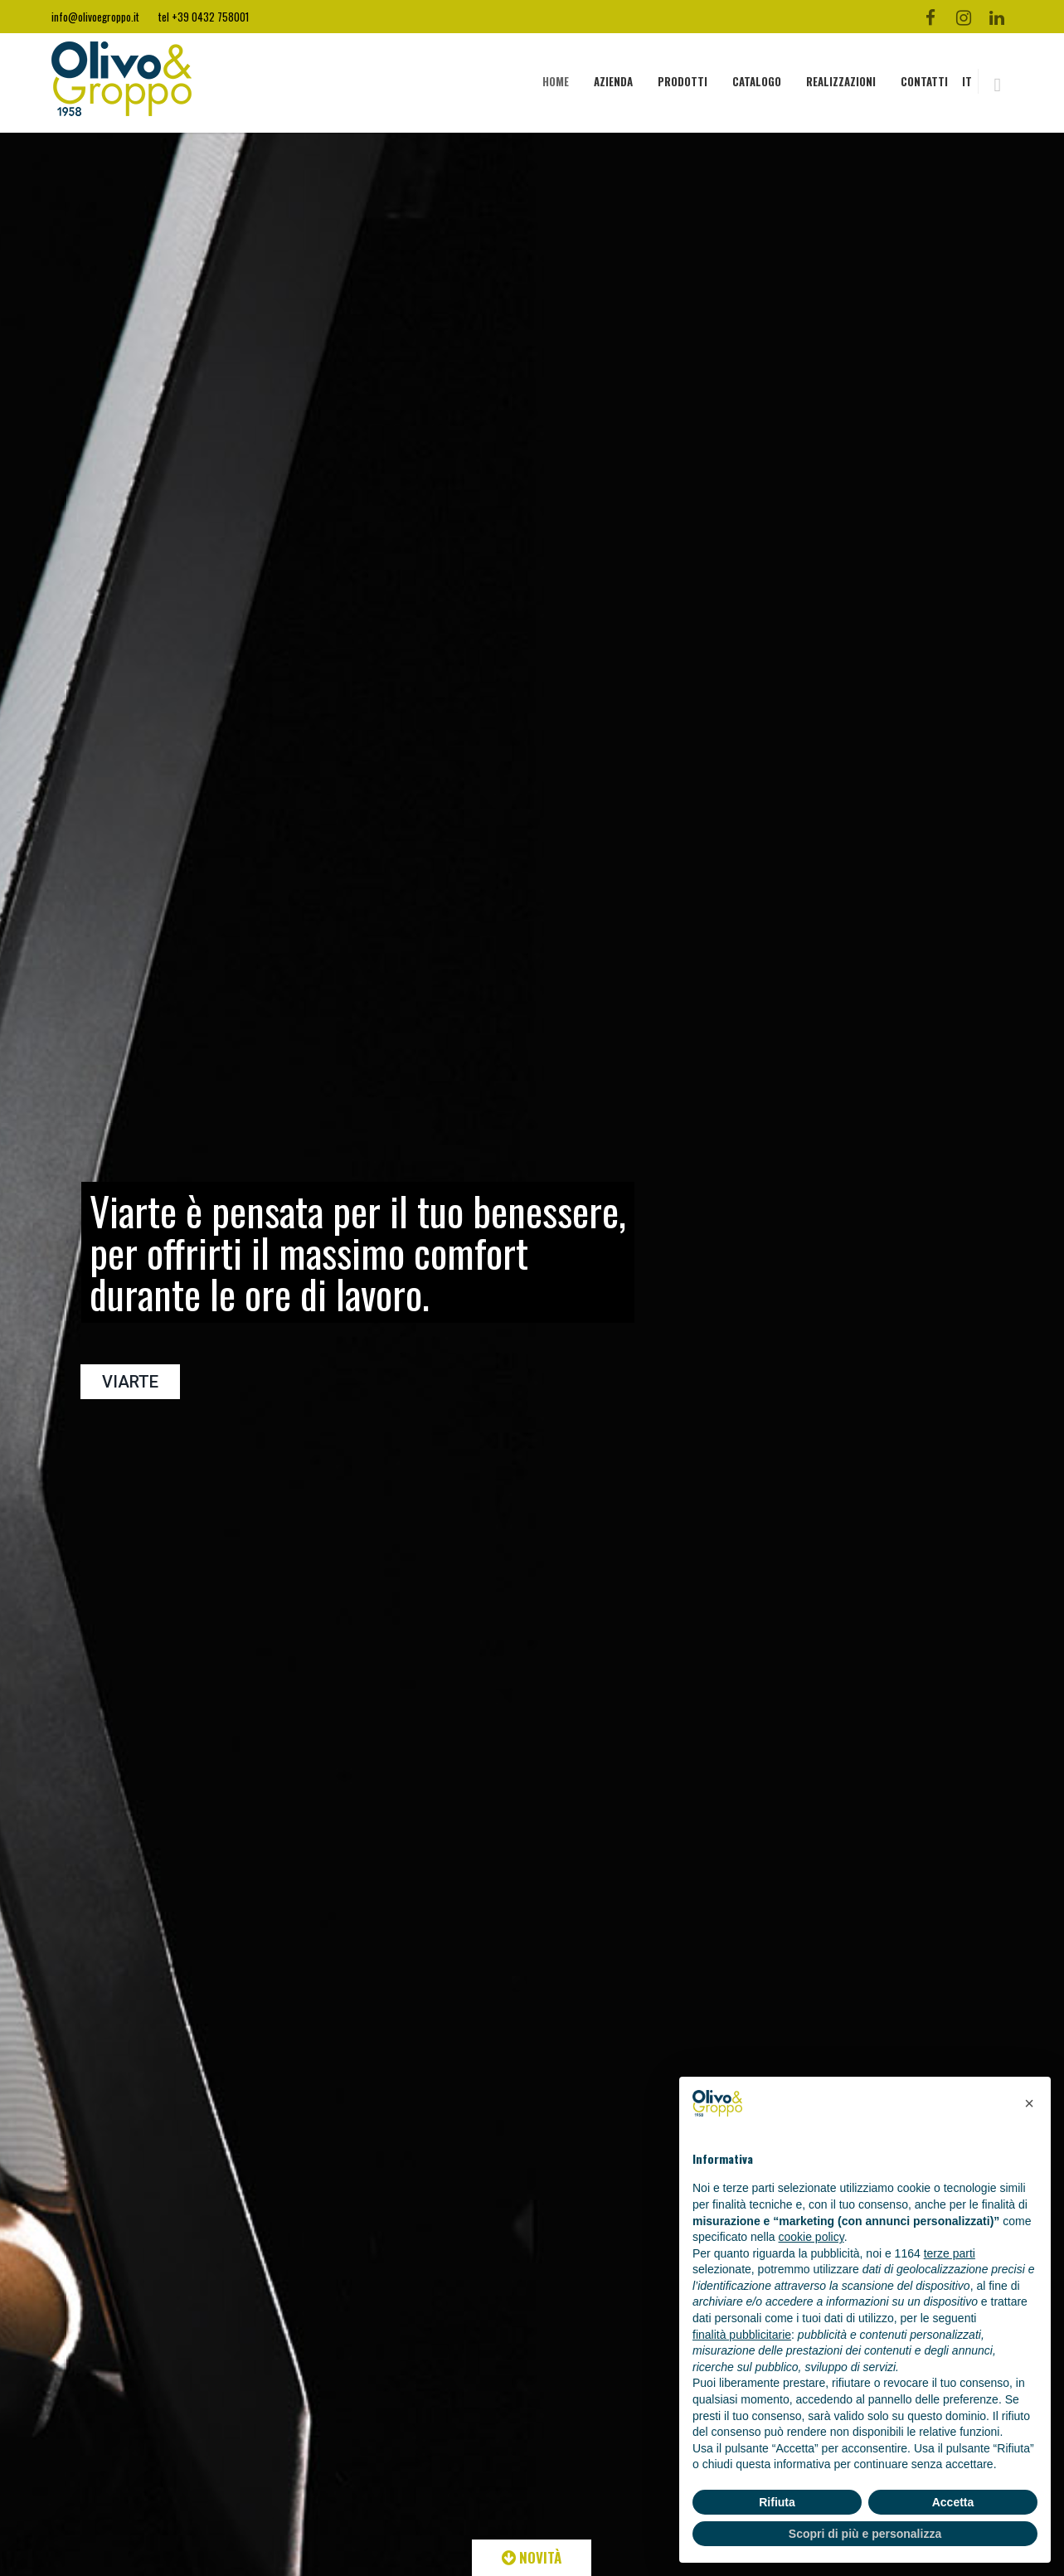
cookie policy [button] (811, 2236)
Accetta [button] (953, 2502)
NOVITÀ (531, 2557)
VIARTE (130, 1382)
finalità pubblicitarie (741, 2334)
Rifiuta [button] (777, 2502)
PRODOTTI (682, 81)
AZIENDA (613, 81)
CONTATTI (924, 81)
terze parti (949, 2253)
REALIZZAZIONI (841, 81)
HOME (555, 81)
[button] (1029, 2103)
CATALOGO (756, 81)
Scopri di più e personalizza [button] (865, 2533)
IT (967, 81)
